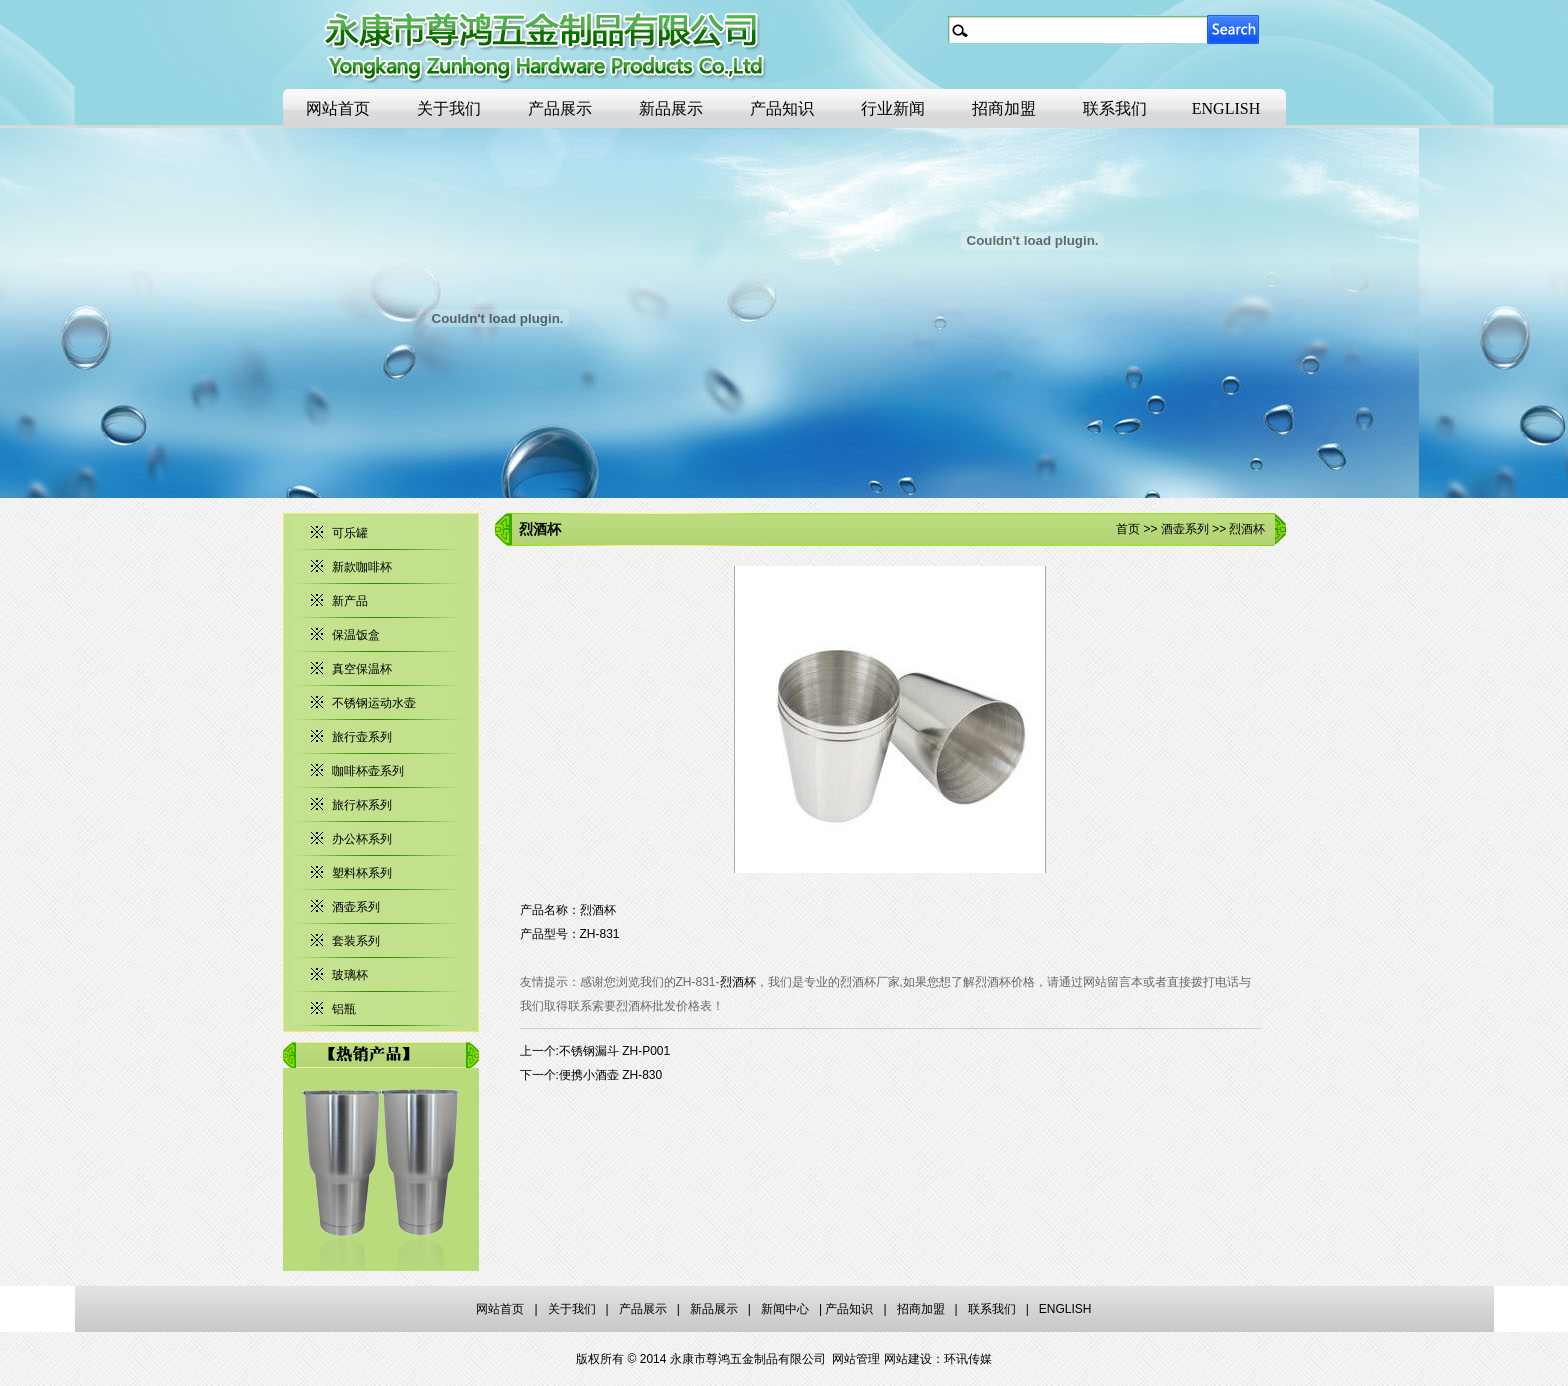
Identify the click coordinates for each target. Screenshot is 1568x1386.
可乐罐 (350, 533)
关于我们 (449, 108)
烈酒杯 (738, 982)
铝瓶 (344, 1009)
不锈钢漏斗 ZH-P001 (614, 1051)
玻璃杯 (350, 975)
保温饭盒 (356, 635)
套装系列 (356, 941)
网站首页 (338, 108)
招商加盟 (1004, 108)
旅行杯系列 (362, 805)
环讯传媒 (968, 1359)
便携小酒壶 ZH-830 (610, 1075)
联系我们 (1115, 108)
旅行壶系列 (362, 737)
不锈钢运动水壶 (374, 703)
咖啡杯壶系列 (368, 771)
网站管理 (856, 1359)
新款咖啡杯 (362, 567)
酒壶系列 (356, 907)
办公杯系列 (362, 839)
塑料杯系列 (362, 873)
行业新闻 (893, 108)
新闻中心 (785, 1309)
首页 (1128, 529)
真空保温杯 (362, 669)
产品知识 (782, 108)
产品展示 (560, 108)
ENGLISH (1226, 108)
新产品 (350, 601)
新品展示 (671, 108)
